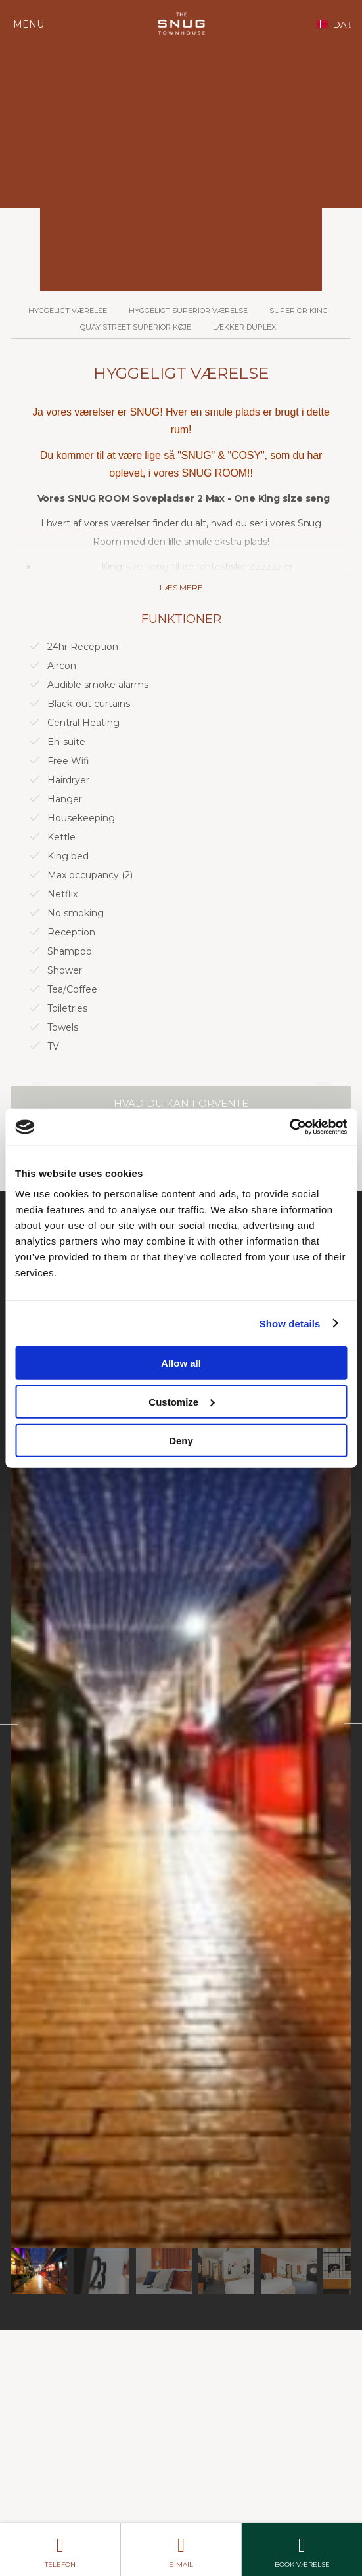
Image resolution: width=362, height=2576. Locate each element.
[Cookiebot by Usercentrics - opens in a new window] (289, 1127)
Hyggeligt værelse (67, 310)
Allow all (181, 1363)
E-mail (181, 2549)
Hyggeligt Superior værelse (188, 310)
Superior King (298, 310)
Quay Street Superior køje (135, 327)
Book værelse (302, 2549)
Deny (181, 1440)
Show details (290, 1323)
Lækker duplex (244, 327)
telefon (60, 2549)
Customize (181, 1401)
